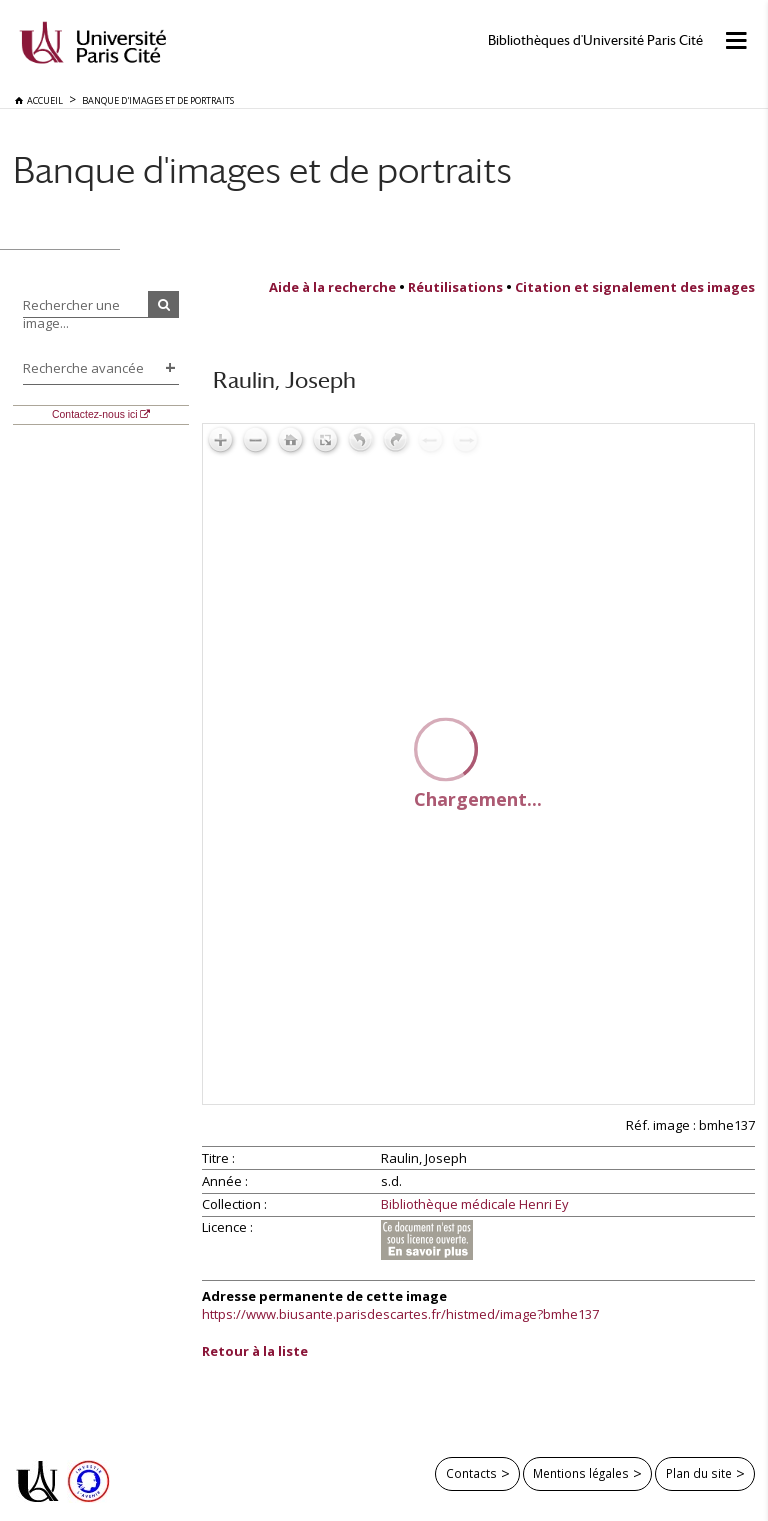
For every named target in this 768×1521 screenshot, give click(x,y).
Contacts (471, 1473)
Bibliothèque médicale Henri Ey (475, 1205)
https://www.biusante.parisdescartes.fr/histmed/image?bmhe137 (400, 1314)
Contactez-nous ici (94, 414)
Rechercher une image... (71, 314)
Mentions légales (581, 1473)
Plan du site (699, 1473)
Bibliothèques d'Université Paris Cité (595, 40)
